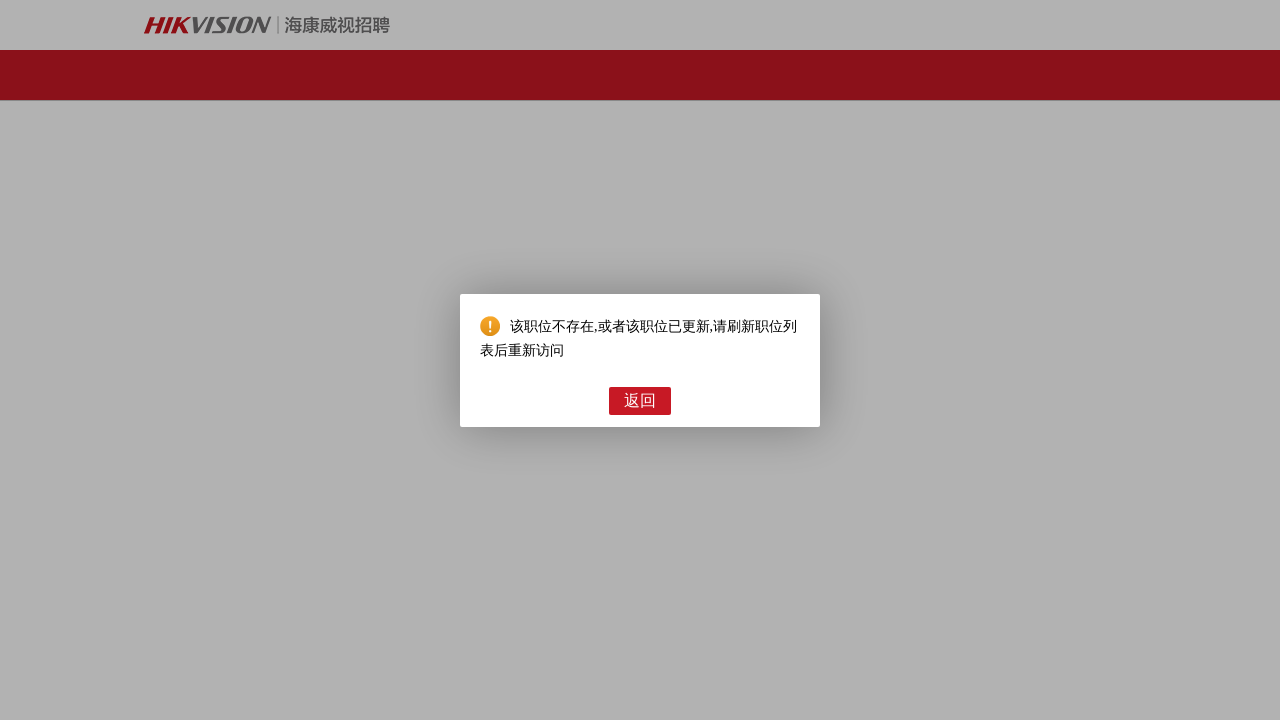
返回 (640, 400)
